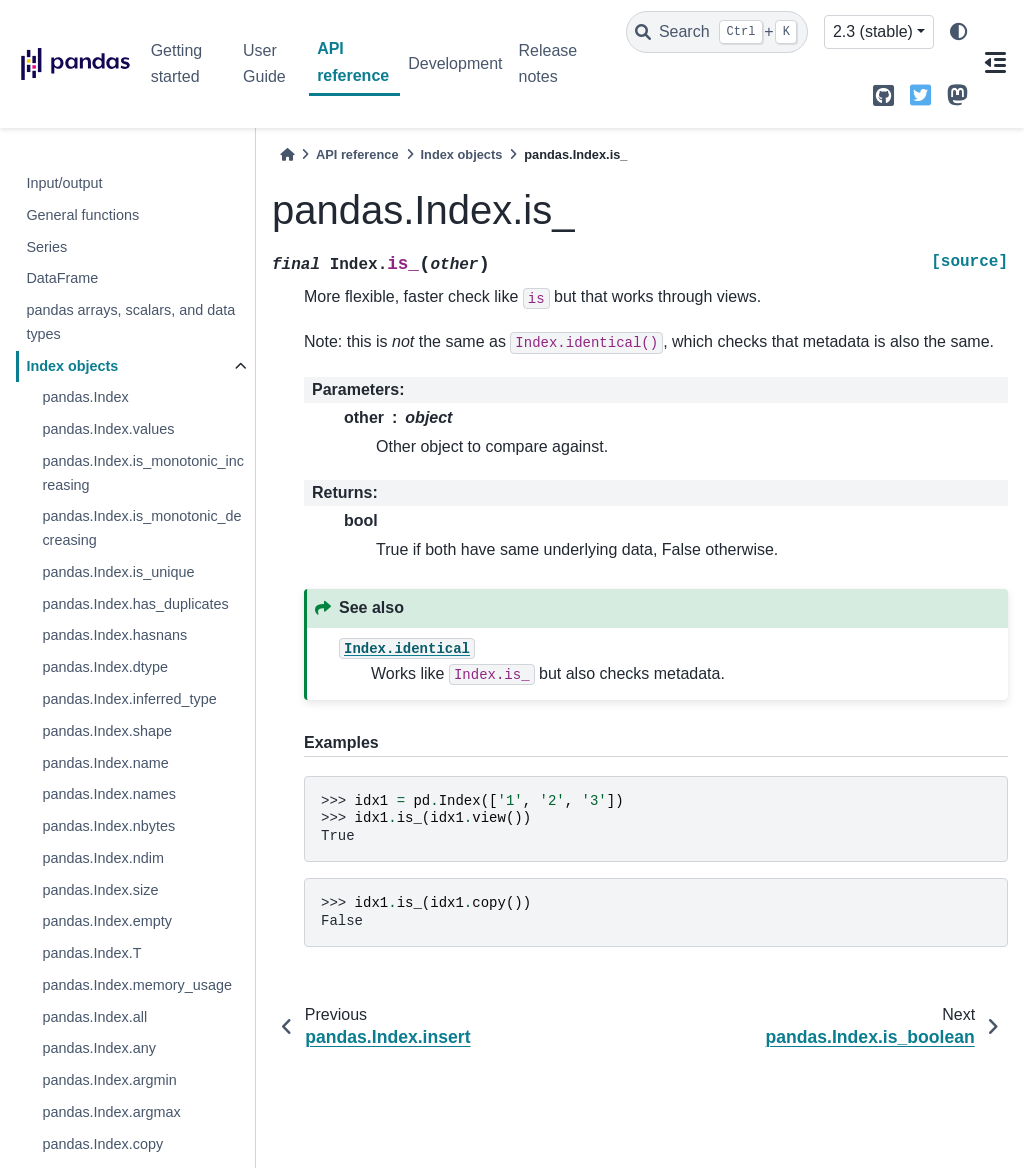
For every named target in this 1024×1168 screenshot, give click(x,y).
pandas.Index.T (91, 953)
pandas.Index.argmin (109, 1080)
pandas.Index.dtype (105, 667)
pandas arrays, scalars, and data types (130, 322)
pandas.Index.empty (107, 921)
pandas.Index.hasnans (114, 635)
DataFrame (62, 278)
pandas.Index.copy (102, 1144)
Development (455, 63)
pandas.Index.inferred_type (129, 699)
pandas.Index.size (100, 890)
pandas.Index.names (109, 794)
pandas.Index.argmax (111, 1112)
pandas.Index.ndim (103, 858)
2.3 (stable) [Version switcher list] (873, 31)
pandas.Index (85, 397)
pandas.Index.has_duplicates (135, 604)
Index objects (72, 366)
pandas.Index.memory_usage (137, 985)
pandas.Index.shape (107, 731)
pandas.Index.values (108, 429)
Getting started (177, 63)
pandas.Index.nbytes (108, 826)
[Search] (717, 32)
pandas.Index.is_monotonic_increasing (143, 473)
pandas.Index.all (94, 1017)
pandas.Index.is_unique (118, 572)
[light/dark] (959, 32)
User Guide (264, 63)
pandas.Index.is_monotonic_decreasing (141, 528)
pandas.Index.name (105, 763)
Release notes (547, 63)
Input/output (64, 183)
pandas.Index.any (99, 1048)
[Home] (287, 154)
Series (46, 247)
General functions (82, 215)
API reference (353, 61)
